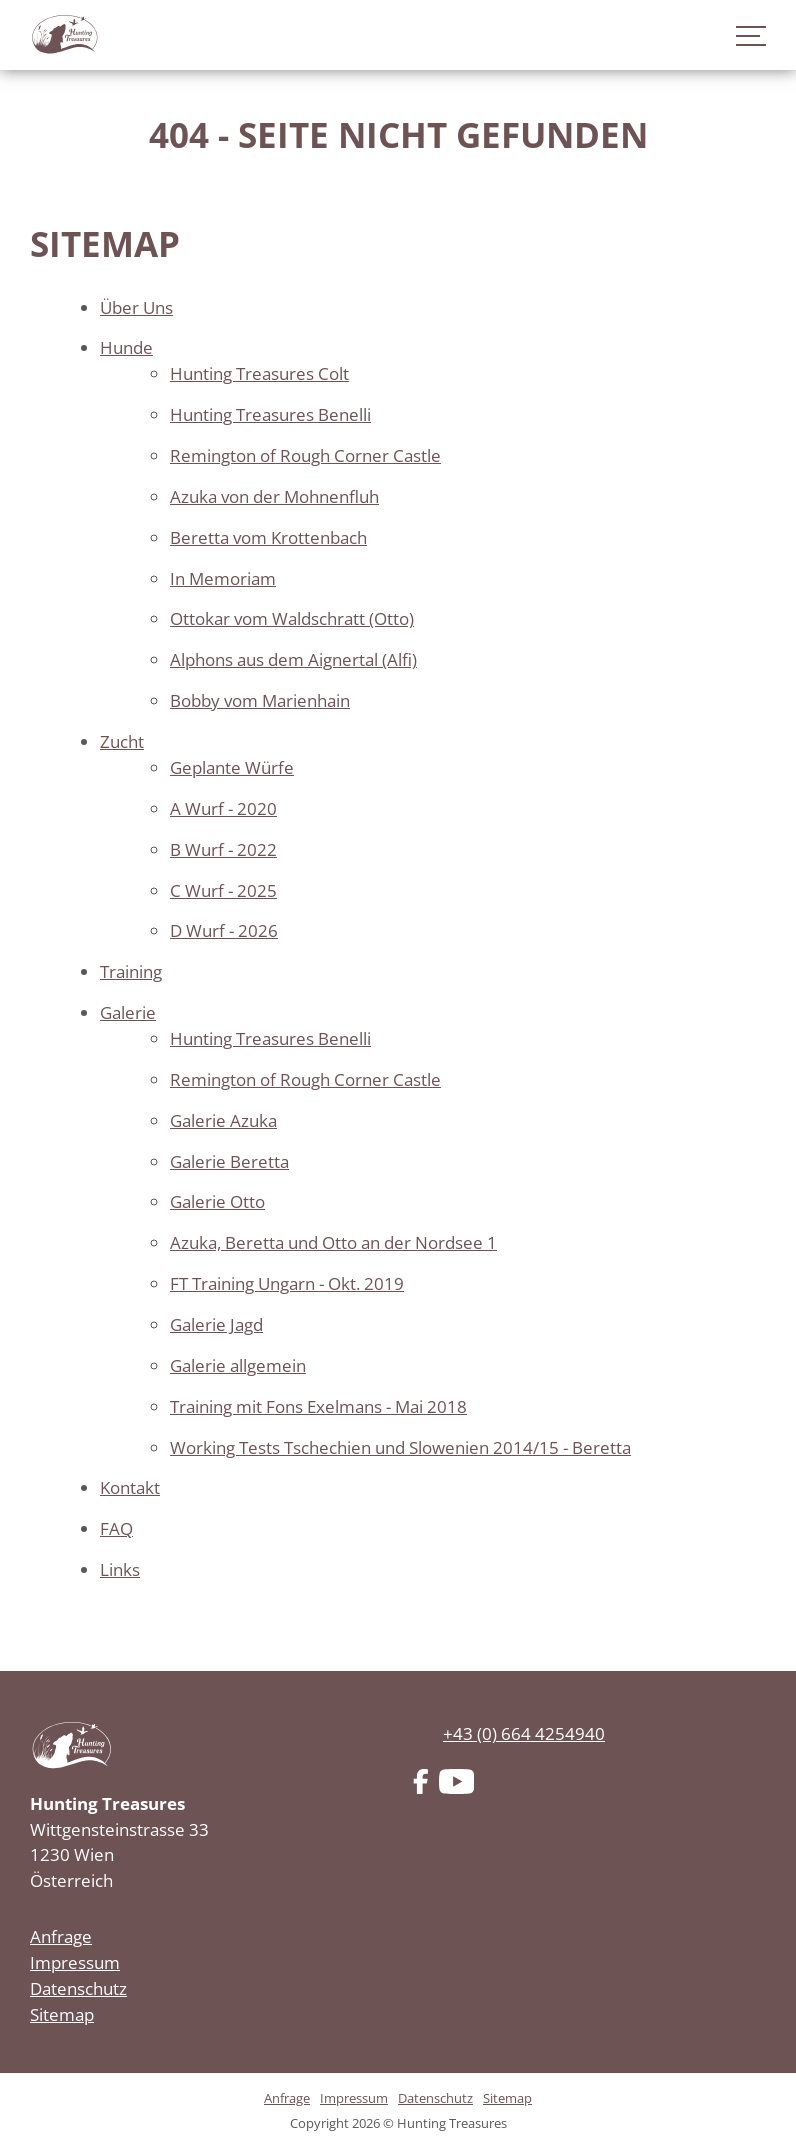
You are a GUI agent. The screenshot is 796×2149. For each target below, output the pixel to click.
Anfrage (61, 1936)
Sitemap (62, 2014)
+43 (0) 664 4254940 (524, 1733)
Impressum (75, 1962)
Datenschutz (78, 1988)
